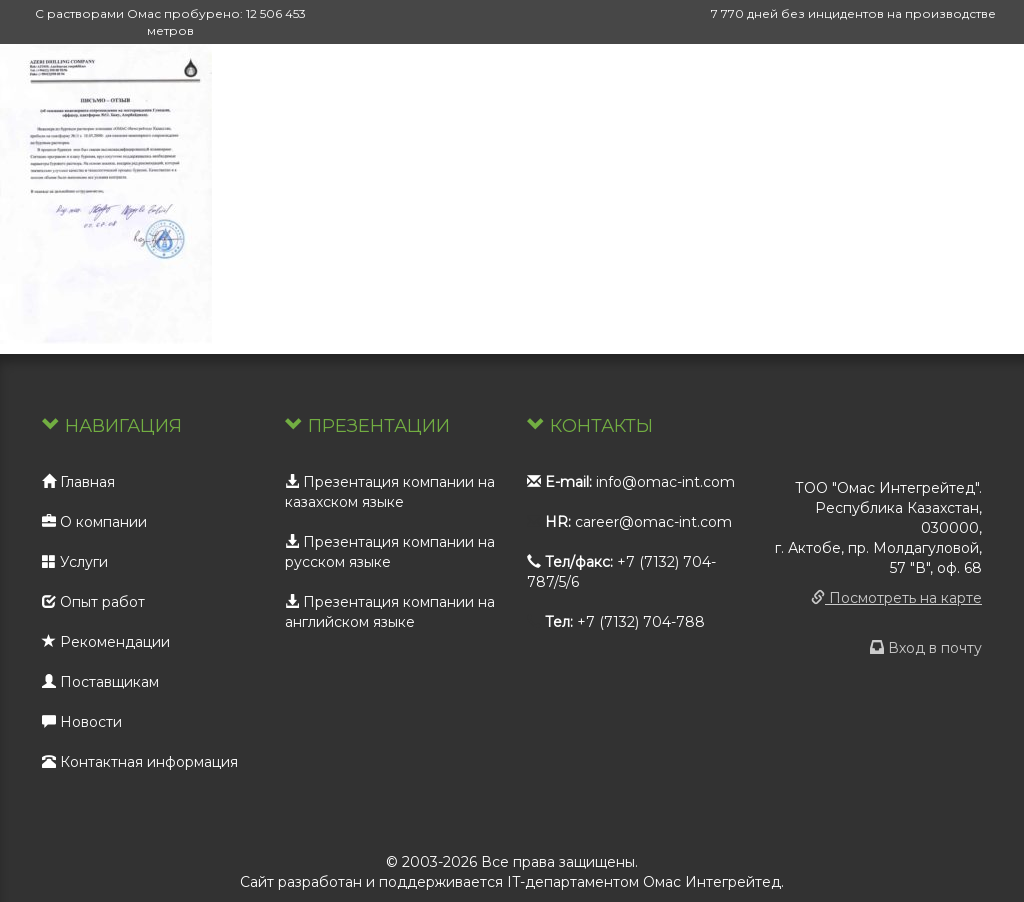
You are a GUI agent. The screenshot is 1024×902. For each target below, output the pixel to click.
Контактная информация (140, 762)
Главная (78, 482)
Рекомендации (106, 642)
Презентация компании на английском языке (390, 612)
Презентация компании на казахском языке (390, 492)
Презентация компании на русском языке (390, 552)
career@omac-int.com (653, 522)
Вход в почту (926, 648)
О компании (94, 522)
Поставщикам (100, 682)
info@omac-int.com (665, 482)
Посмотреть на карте (896, 598)
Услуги (75, 562)
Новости (82, 722)
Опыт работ (93, 602)
